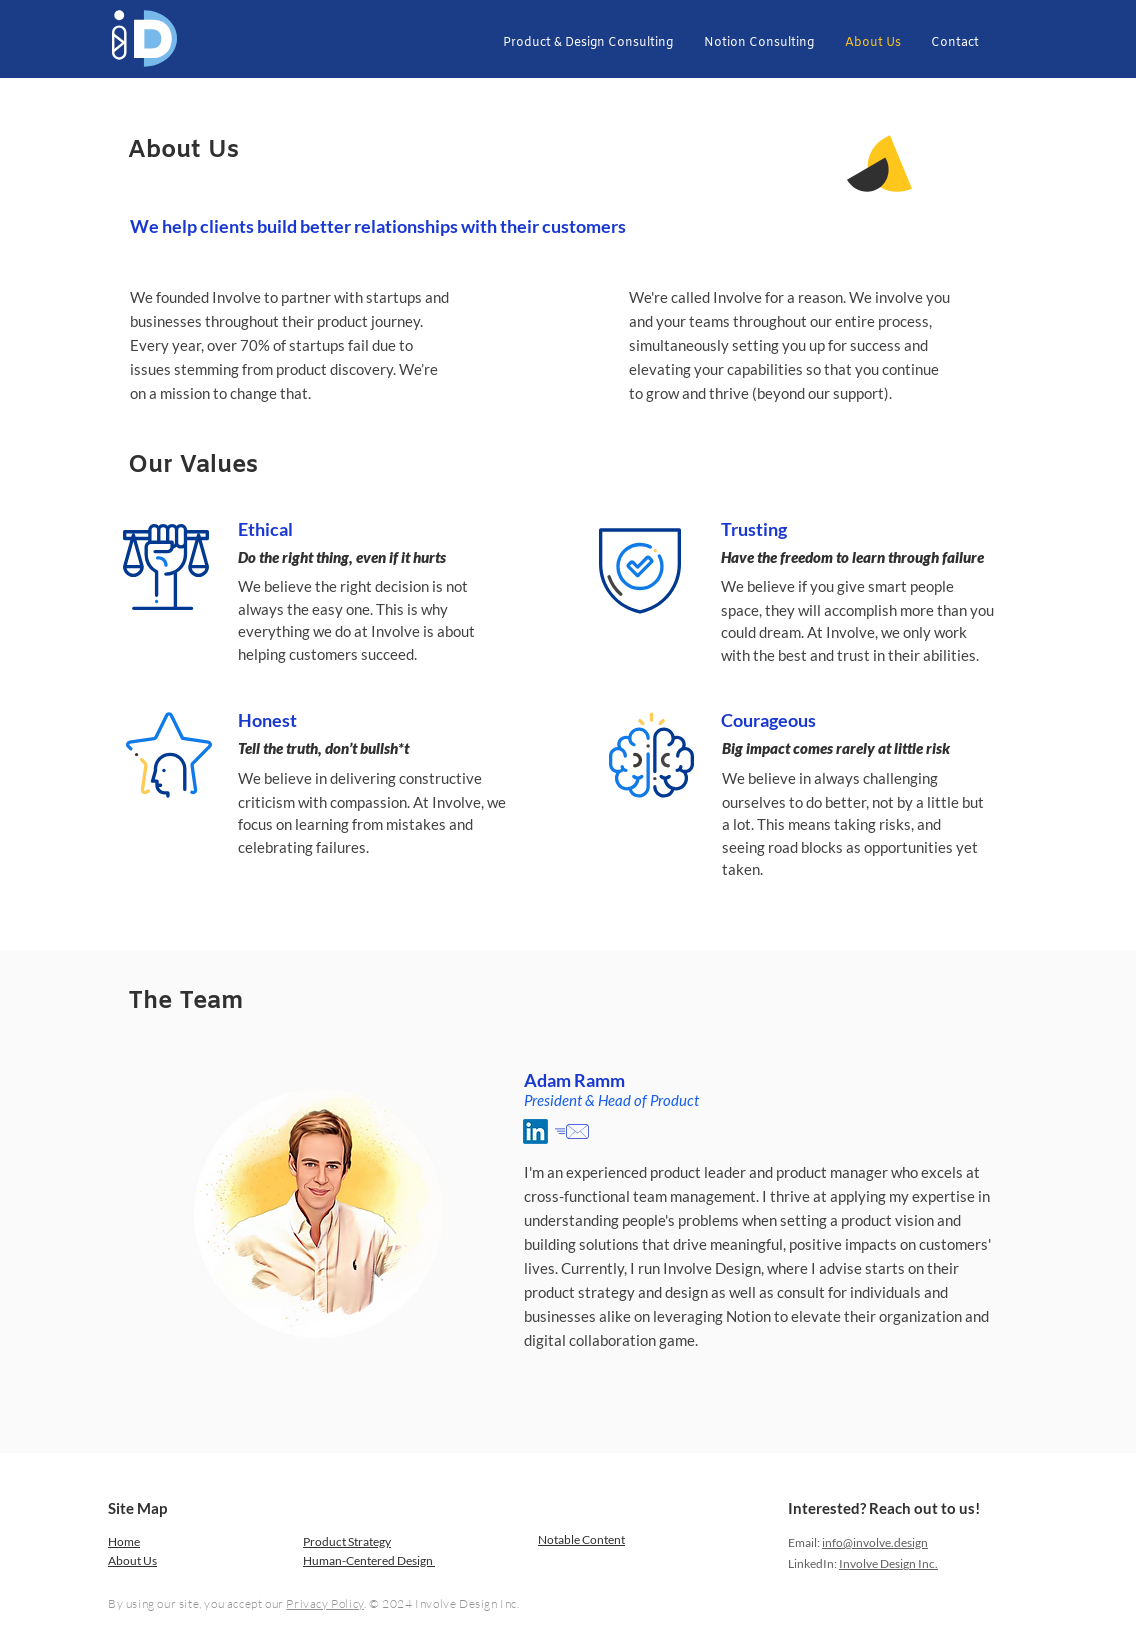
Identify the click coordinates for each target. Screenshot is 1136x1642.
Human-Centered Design (369, 1560)
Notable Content (581, 1539)
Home (124, 1541)
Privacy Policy (324, 1603)
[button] (587, 43)
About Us (132, 1560)
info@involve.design (875, 1542)
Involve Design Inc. (888, 1563)
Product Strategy (347, 1541)
